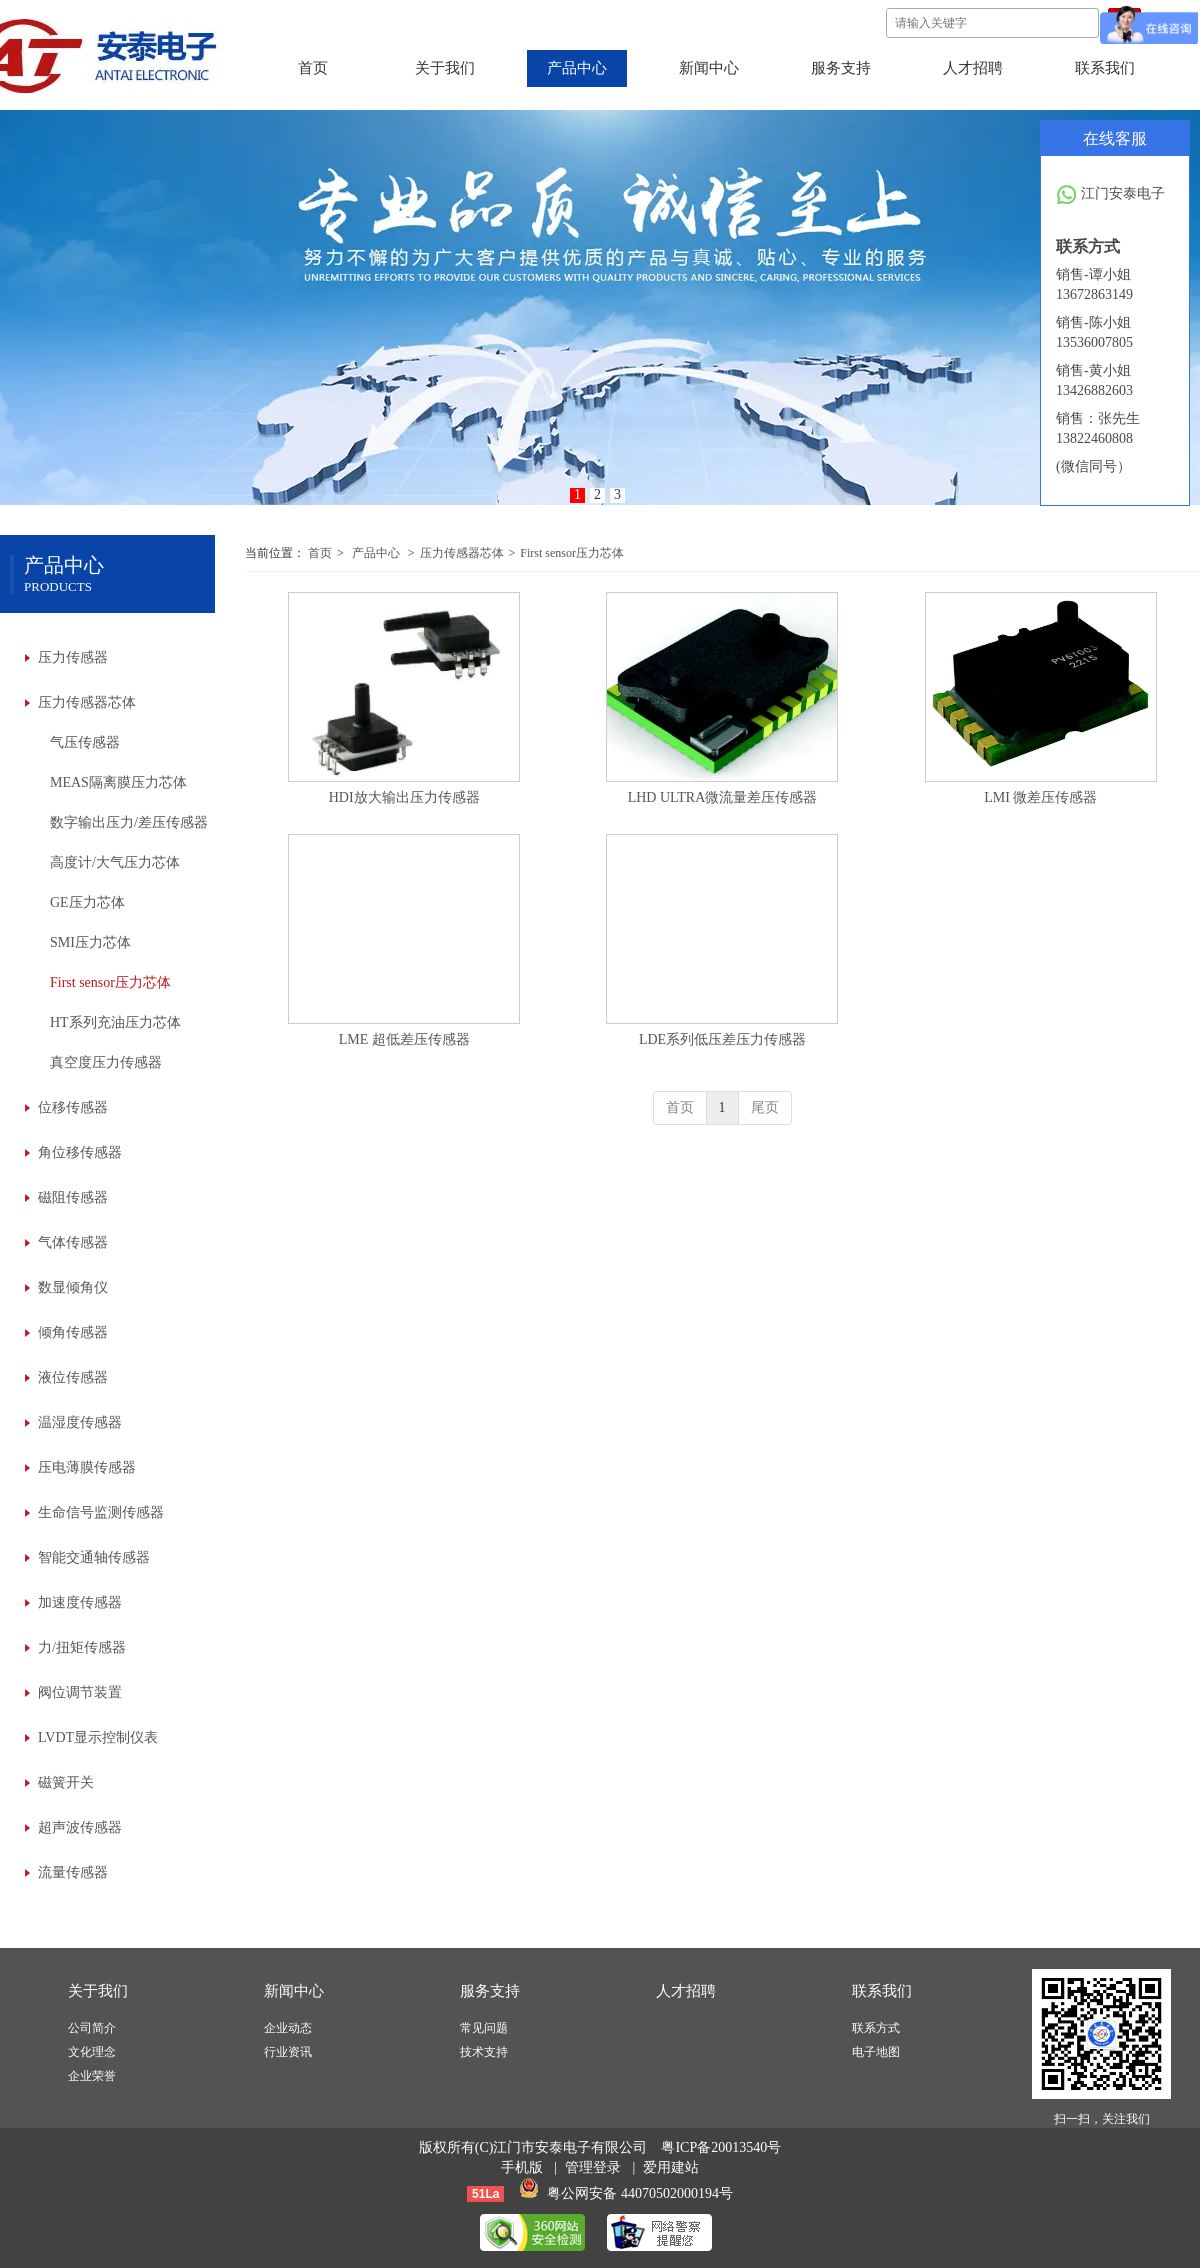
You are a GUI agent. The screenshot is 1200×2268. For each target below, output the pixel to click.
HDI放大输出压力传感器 (404, 797)
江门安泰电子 (1110, 195)
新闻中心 (294, 1991)
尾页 (765, 1107)
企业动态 (288, 2028)
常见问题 (484, 2028)
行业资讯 (288, 2052)
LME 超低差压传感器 (404, 1039)
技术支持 (484, 2052)
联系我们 (882, 1991)
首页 (320, 553)
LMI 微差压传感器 (1040, 797)
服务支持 (490, 1991)
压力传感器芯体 (462, 553)
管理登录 (593, 2167)
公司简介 (92, 2028)
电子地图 (876, 2052)
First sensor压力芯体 (572, 553)
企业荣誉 (92, 2076)
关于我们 (98, 1991)
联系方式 (876, 2028)
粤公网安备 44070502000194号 (640, 2193)
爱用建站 (671, 2167)
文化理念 (92, 2052)
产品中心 (376, 553)
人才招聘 (686, 1991)
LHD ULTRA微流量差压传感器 (723, 797)
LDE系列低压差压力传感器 (722, 1039)
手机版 (522, 2167)
